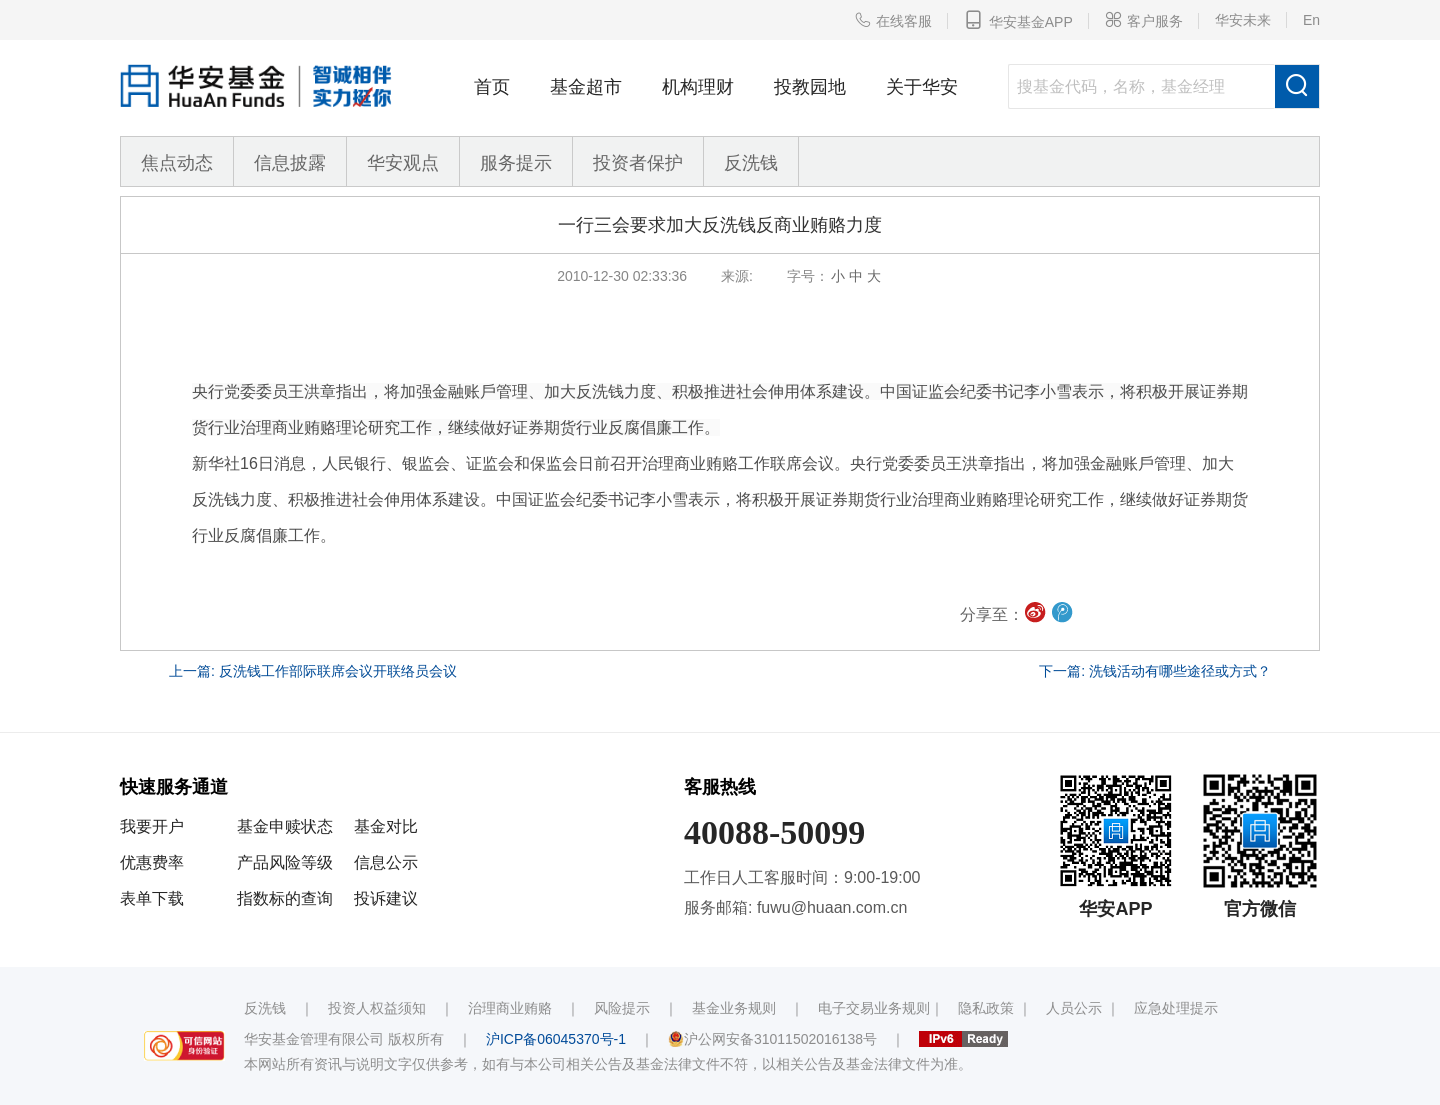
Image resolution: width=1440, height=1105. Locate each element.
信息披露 (290, 163)
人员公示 (1074, 1008)
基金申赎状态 (285, 826)
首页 (492, 87)
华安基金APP (1018, 20)
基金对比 (386, 826)
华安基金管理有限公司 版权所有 (344, 1039)
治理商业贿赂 (510, 1008)
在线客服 (893, 20)
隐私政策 (986, 1008)
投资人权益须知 (377, 1008)
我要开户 (152, 826)
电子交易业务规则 (874, 1008)
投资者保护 (638, 163)
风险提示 (622, 1008)
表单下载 (152, 898)
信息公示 (386, 862)
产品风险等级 (285, 862)
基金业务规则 (734, 1008)
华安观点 (403, 163)
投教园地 (810, 87)
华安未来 (1243, 20)
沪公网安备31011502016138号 (772, 1039)
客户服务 (1144, 20)
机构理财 (698, 87)
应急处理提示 (1176, 1008)
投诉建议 (386, 898)
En (1311, 20)
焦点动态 (177, 163)
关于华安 (922, 87)
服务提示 (516, 163)
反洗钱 (751, 163)
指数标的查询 (285, 898)
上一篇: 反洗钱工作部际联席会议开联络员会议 (313, 671)
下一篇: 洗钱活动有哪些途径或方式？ (1155, 671)
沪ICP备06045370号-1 (556, 1039)
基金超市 (586, 87)
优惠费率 (152, 862)
